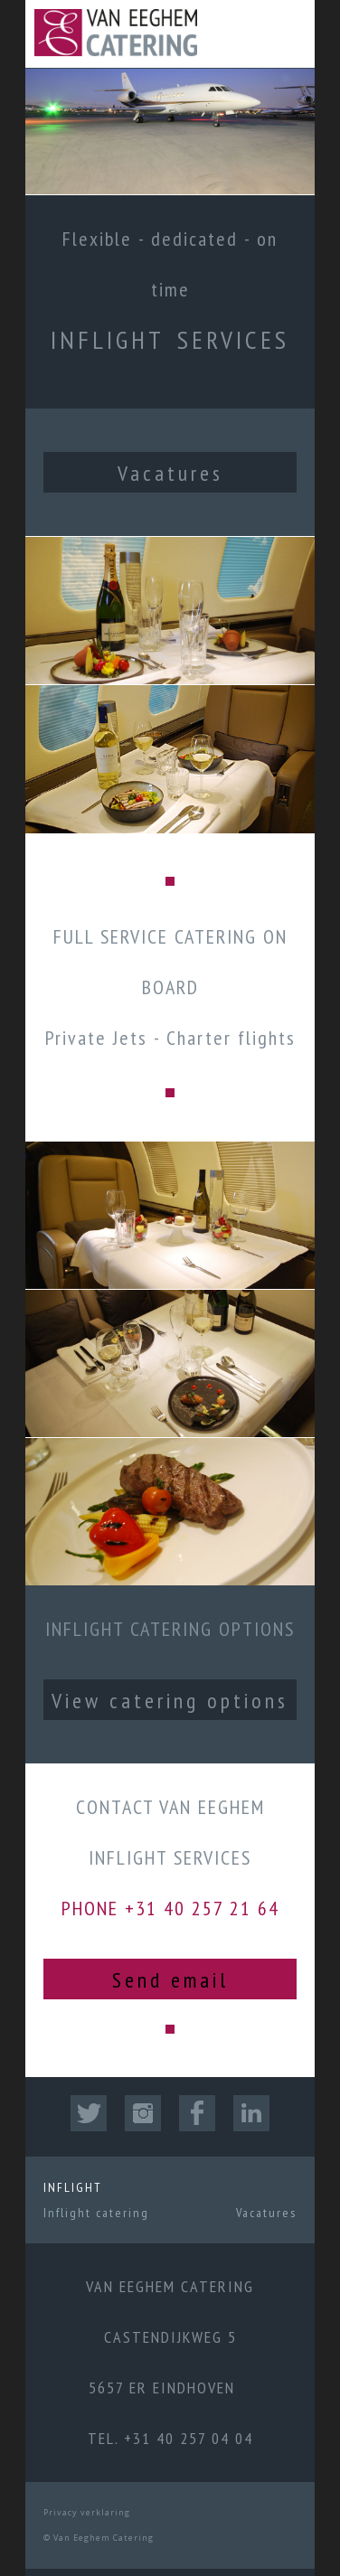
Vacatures (170, 473)
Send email (170, 1980)
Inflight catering (96, 2213)
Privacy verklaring (86, 2512)
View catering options (170, 1701)
